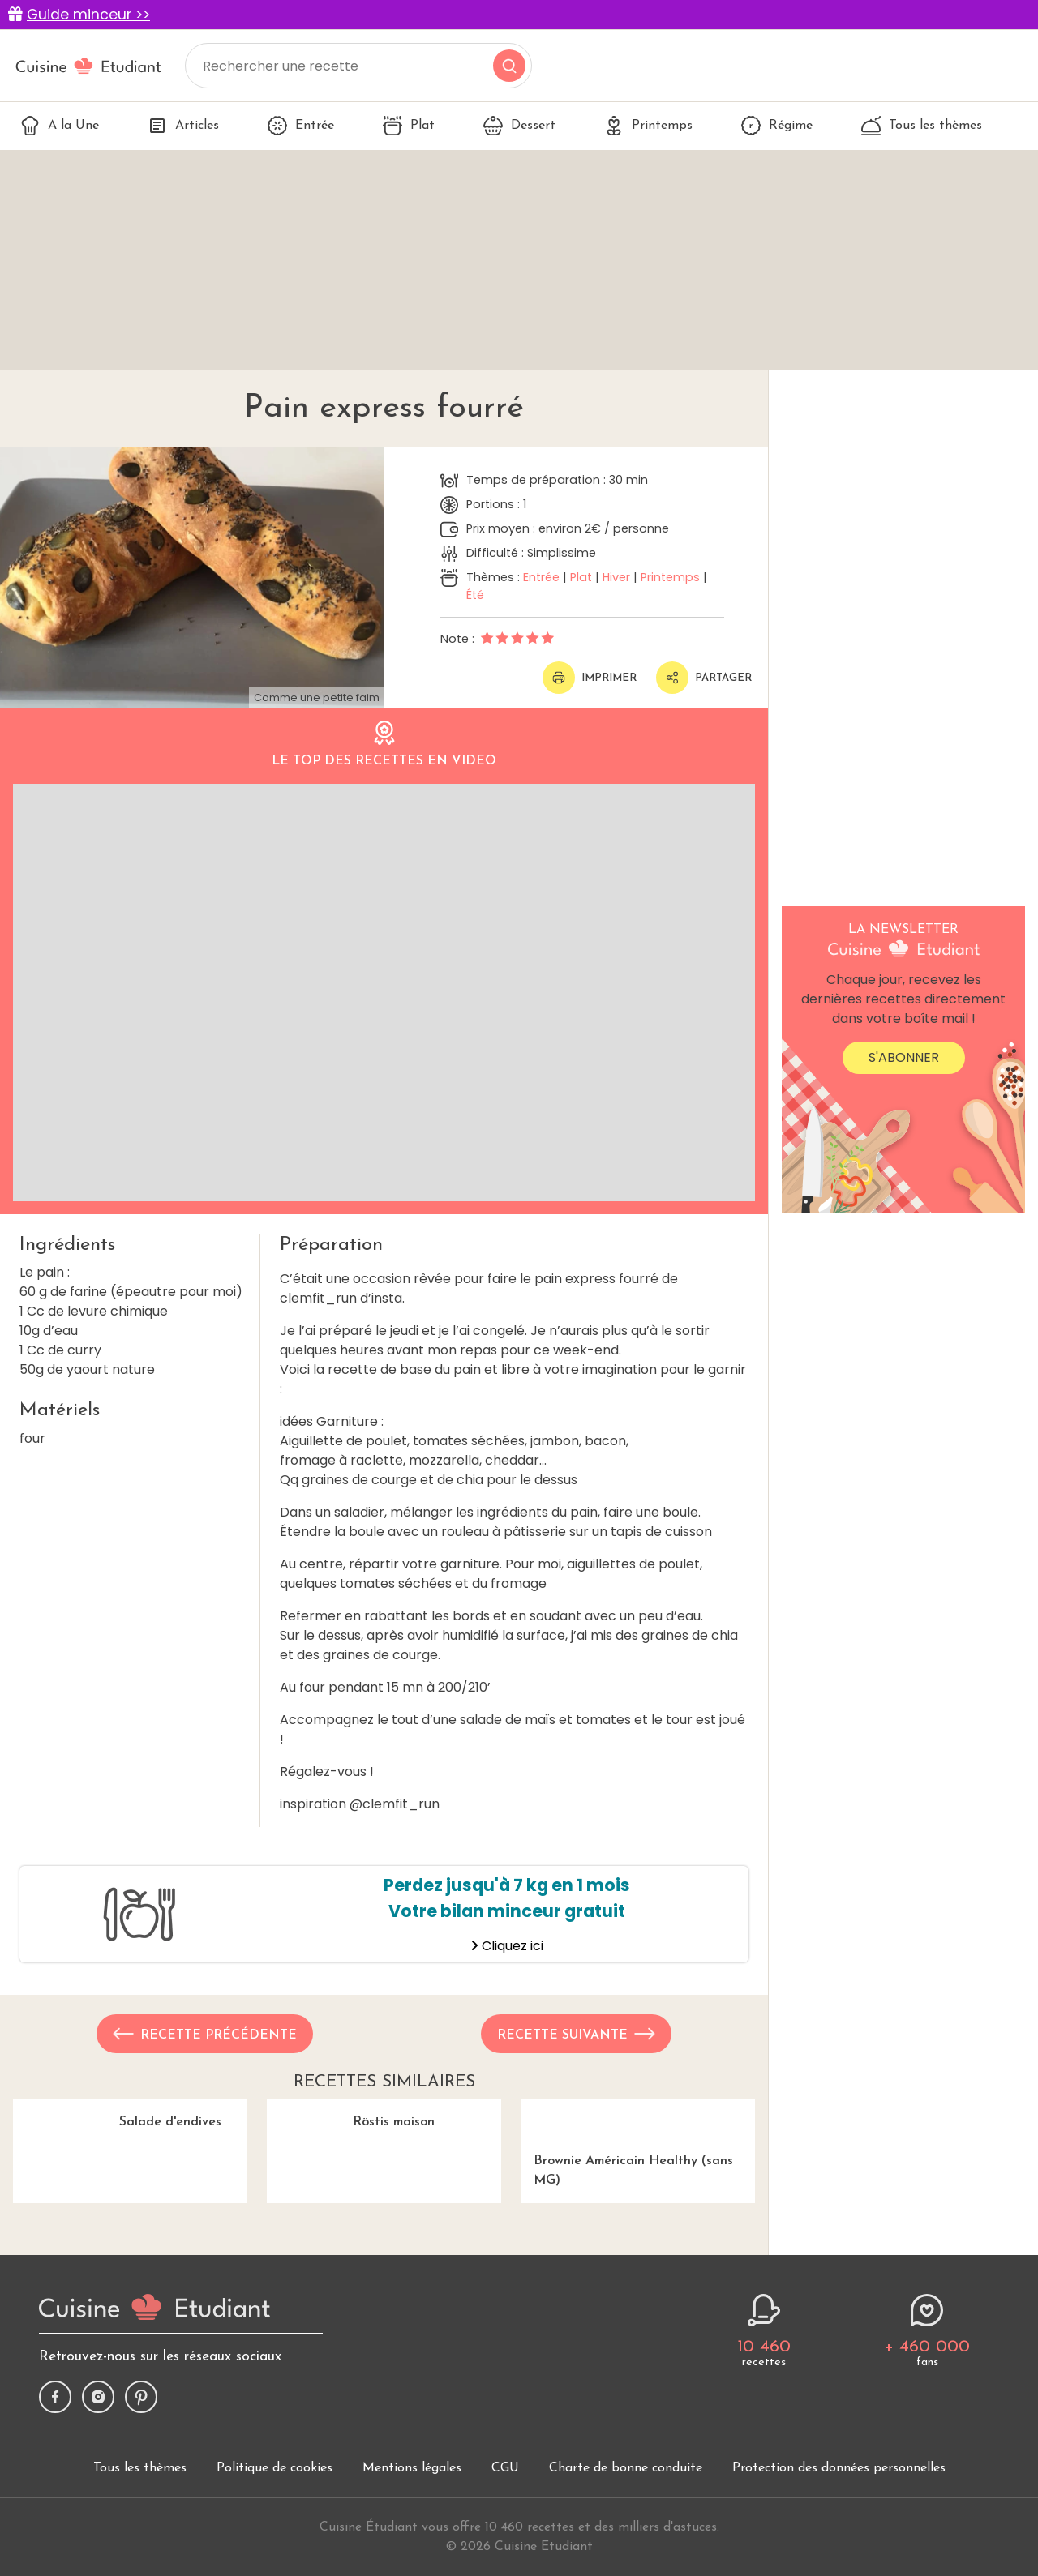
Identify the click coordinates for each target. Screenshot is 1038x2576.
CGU (505, 2556)
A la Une (59, 125)
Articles (183, 125)
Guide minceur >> (88, 14)
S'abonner (904, 1057)
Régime (777, 125)
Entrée (301, 125)
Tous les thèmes (921, 125)
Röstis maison (384, 2187)
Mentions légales (411, 2556)
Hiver (616, 577)
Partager (704, 677)
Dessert (519, 125)
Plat (409, 125)
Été (475, 595)
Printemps (648, 125)
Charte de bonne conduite (625, 2556)
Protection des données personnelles (839, 2556)
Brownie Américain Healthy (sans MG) (638, 2143)
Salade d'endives (130, 2187)
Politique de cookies (274, 2556)
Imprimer (590, 677)
